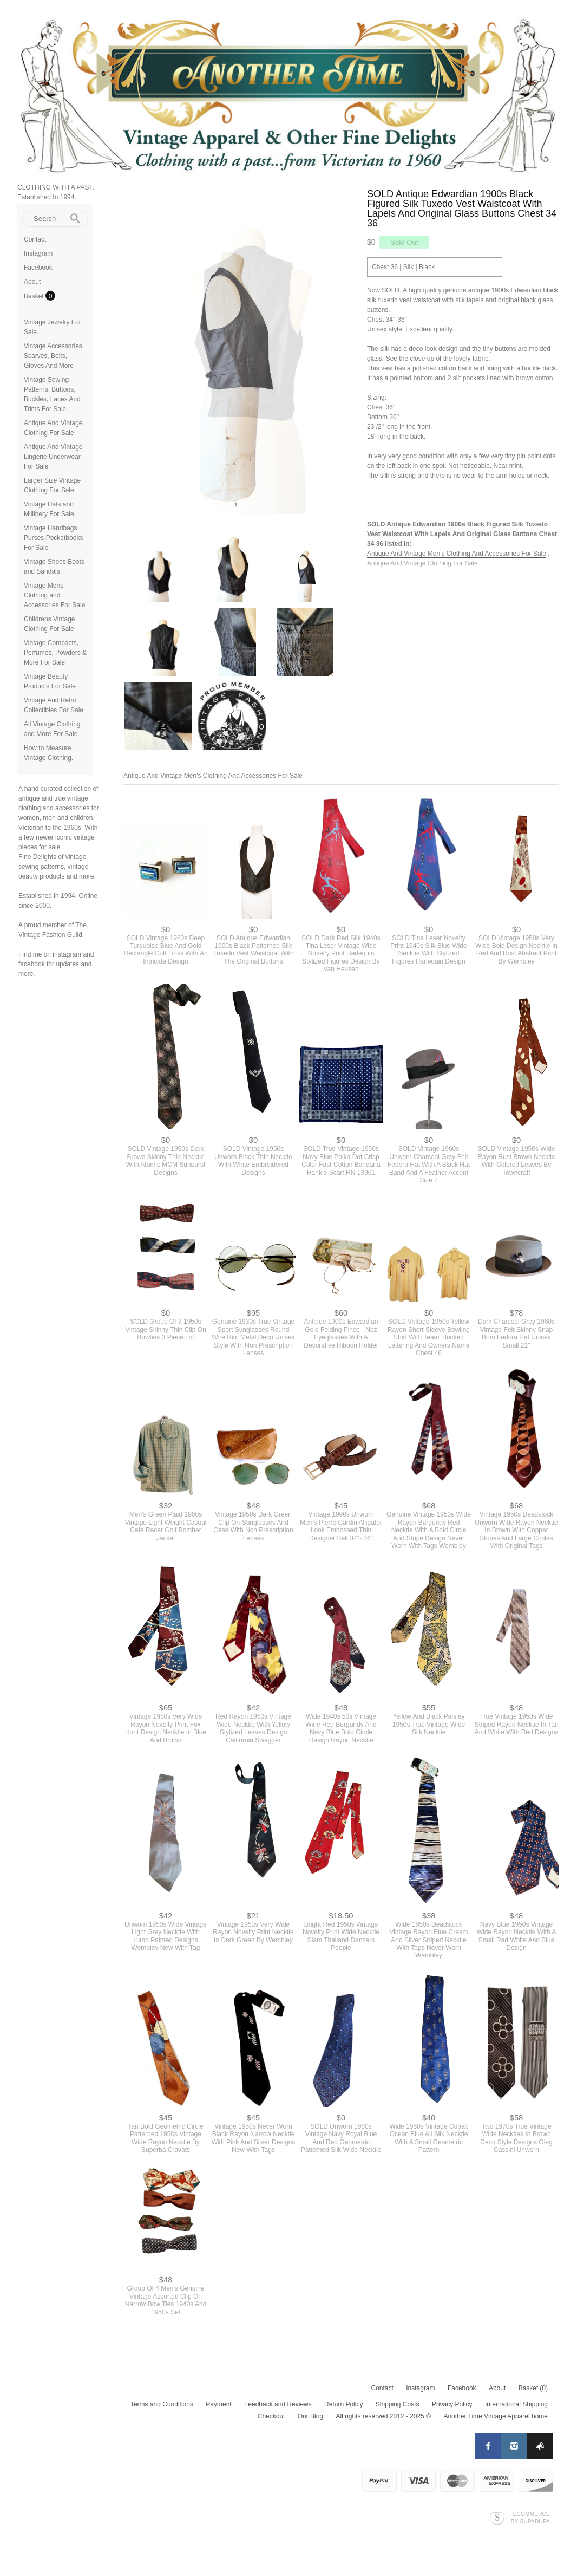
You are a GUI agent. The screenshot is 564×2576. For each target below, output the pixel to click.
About (32, 281)
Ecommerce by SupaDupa (530, 2523)
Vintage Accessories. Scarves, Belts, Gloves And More (54, 355)
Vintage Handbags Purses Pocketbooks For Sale (53, 537)
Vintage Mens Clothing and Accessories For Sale (54, 595)
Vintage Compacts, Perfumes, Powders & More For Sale (55, 652)
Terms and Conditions (161, 2410)
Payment (218, 2410)
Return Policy (343, 2410)
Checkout (271, 2422)
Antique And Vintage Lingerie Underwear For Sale (53, 456)
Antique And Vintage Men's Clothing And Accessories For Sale (456, 553)
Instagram (38, 253)
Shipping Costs (397, 2410)
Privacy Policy (452, 2410)
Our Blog (310, 2422)
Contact (35, 239)
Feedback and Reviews (278, 2410)
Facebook (38, 267)
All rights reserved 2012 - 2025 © (383, 2422)
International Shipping (516, 2410)
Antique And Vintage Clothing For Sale (422, 563)
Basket (34, 296)
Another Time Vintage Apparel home (495, 2422)
